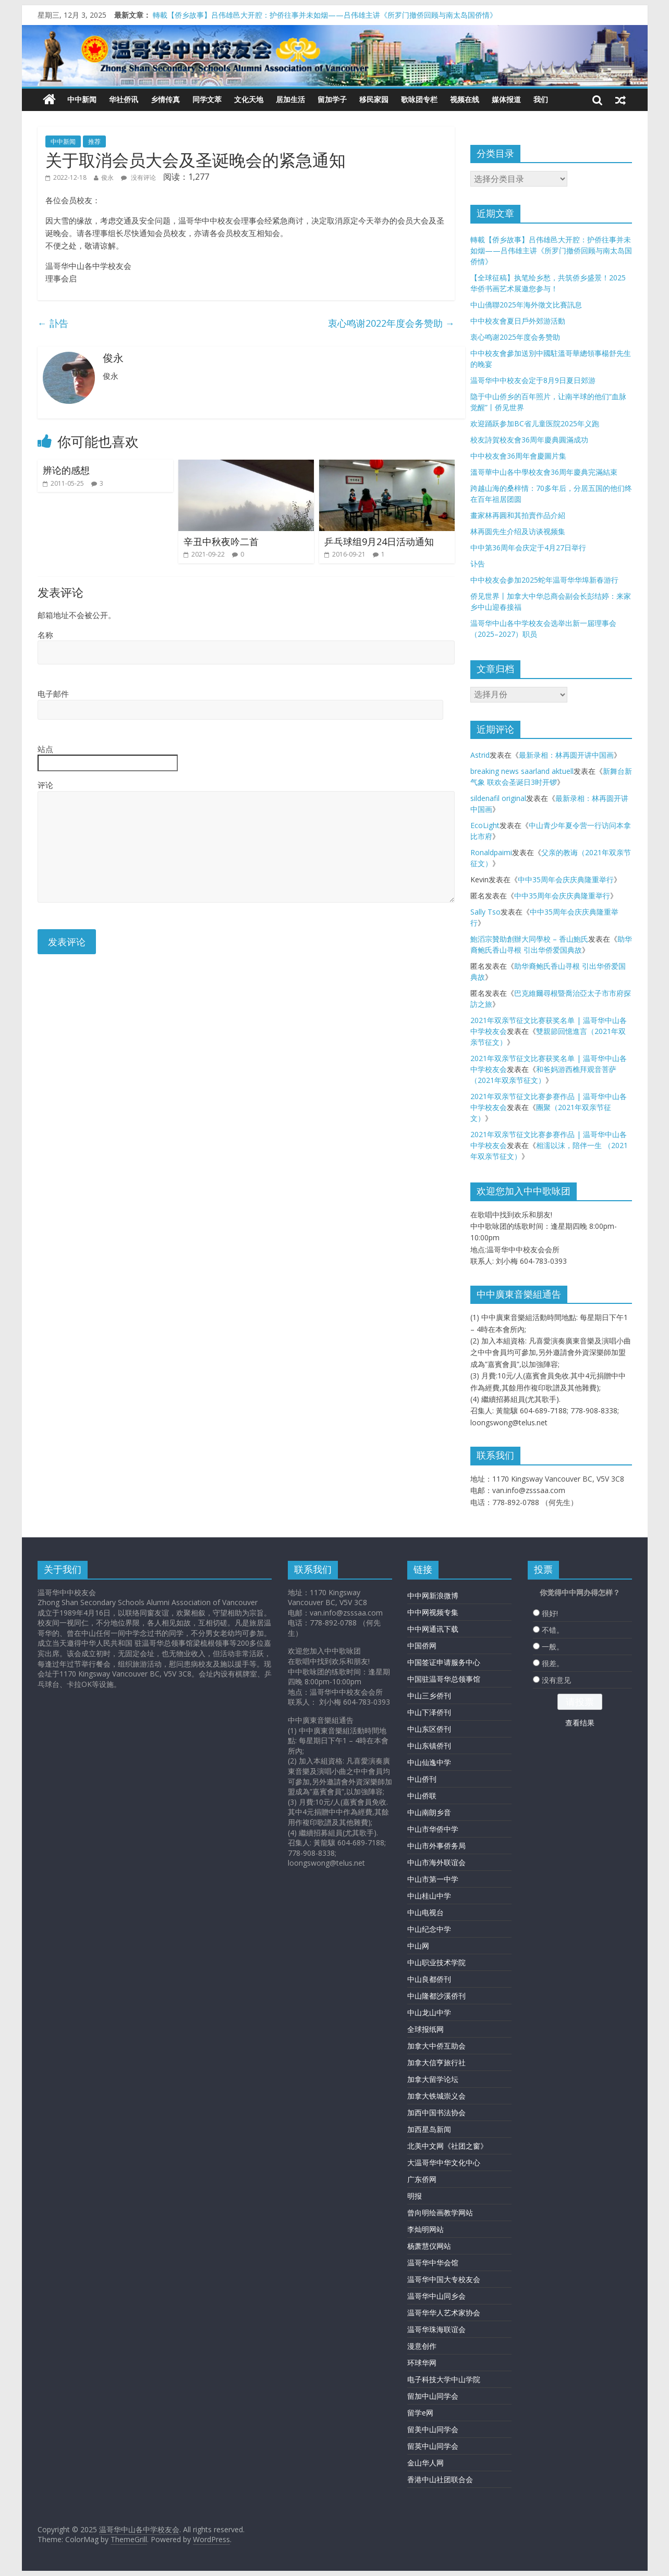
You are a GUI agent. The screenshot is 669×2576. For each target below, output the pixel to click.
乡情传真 (165, 99)
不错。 (553, 1630)
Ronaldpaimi (491, 852)
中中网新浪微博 (432, 1595)
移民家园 (373, 99)
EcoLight (485, 825)
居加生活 (290, 99)
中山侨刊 (421, 1779)
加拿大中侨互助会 (436, 2046)
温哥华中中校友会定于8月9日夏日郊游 (532, 380)
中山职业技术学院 (436, 1962)
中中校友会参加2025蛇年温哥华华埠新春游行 (544, 580)
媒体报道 (506, 99)
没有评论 (138, 177)
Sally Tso (485, 912)
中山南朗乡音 (429, 1812)
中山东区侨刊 (429, 1729)
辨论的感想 (66, 470)
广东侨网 (421, 2179)
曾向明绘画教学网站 (440, 2212)
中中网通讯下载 (432, 1629)
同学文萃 (207, 99)
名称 (45, 635)
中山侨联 (421, 1796)
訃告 (53, 323)
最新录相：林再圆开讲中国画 (566, 755)
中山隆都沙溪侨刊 (436, 1996)
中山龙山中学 (429, 2012)
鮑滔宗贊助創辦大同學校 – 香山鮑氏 (529, 939)
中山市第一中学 (432, 1879)
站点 (45, 749)
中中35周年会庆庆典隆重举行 (566, 879)
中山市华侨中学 (432, 1829)
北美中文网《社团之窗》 (447, 2146)
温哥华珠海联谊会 (436, 2329)
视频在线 (464, 99)
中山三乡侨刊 (429, 1695)
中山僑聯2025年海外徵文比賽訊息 (526, 305)
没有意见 (556, 1680)
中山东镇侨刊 (429, 1746)
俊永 (107, 177)
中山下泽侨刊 (429, 1712)
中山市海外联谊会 (436, 1862)
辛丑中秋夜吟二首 (221, 541)
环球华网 (421, 2363)
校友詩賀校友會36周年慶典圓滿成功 (529, 440)
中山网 (418, 1946)
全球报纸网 (425, 2029)
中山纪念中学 (429, 1929)
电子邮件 (53, 693)
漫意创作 (421, 2346)
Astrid (480, 755)
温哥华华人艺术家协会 (443, 2313)
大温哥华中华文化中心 (443, 2162)
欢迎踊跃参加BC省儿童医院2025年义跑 (534, 423)
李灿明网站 (425, 2229)
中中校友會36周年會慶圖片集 (518, 456)
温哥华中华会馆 (432, 2262)
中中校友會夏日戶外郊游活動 (517, 321)
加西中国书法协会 (436, 2112)
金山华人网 (425, 2463)
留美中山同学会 (432, 2429)
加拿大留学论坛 (432, 2079)
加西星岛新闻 (429, 2129)
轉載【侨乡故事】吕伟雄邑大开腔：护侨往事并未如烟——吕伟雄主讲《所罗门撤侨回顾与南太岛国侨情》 (325, 15)
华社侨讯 (123, 99)
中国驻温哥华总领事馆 (443, 1679)
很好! (550, 1613)
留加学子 (332, 99)
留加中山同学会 (432, 2396)
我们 (540, 99)
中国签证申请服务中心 (443, 1662)
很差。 (553, 1663)
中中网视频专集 (432, 1612)
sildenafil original (498, 798)
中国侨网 (421, 1645)
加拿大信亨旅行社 (436, 2062)
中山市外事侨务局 (436, 1846)
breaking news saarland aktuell (522, 771)
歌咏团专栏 (419, 99)
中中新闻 (81, 99)
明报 (414, 2196)
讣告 (477, 564)
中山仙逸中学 (429, 1762)
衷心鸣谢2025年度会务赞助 (515, 337)
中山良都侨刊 (429, 1979)
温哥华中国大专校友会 (443, 2279)
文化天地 (248, 99)
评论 (45, 785)
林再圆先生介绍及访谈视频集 (517, 531)
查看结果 (579, 1723)
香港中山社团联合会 (440, 2479)
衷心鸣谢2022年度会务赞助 (391, 323)
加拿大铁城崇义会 (436, 2096)
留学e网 (420, 2413)
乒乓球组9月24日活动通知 (379, 541)
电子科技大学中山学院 (443, 2379)
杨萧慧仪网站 (429, 2246)
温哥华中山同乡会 (436, 2296)
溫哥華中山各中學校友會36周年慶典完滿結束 (543, 472)
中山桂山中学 (429, 1896)
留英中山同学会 (432, 2446)
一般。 (553, 1646)
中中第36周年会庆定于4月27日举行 (528, 547)
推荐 (94, 141)
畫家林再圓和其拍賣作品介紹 (517, 515)
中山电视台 (425, 1912)
